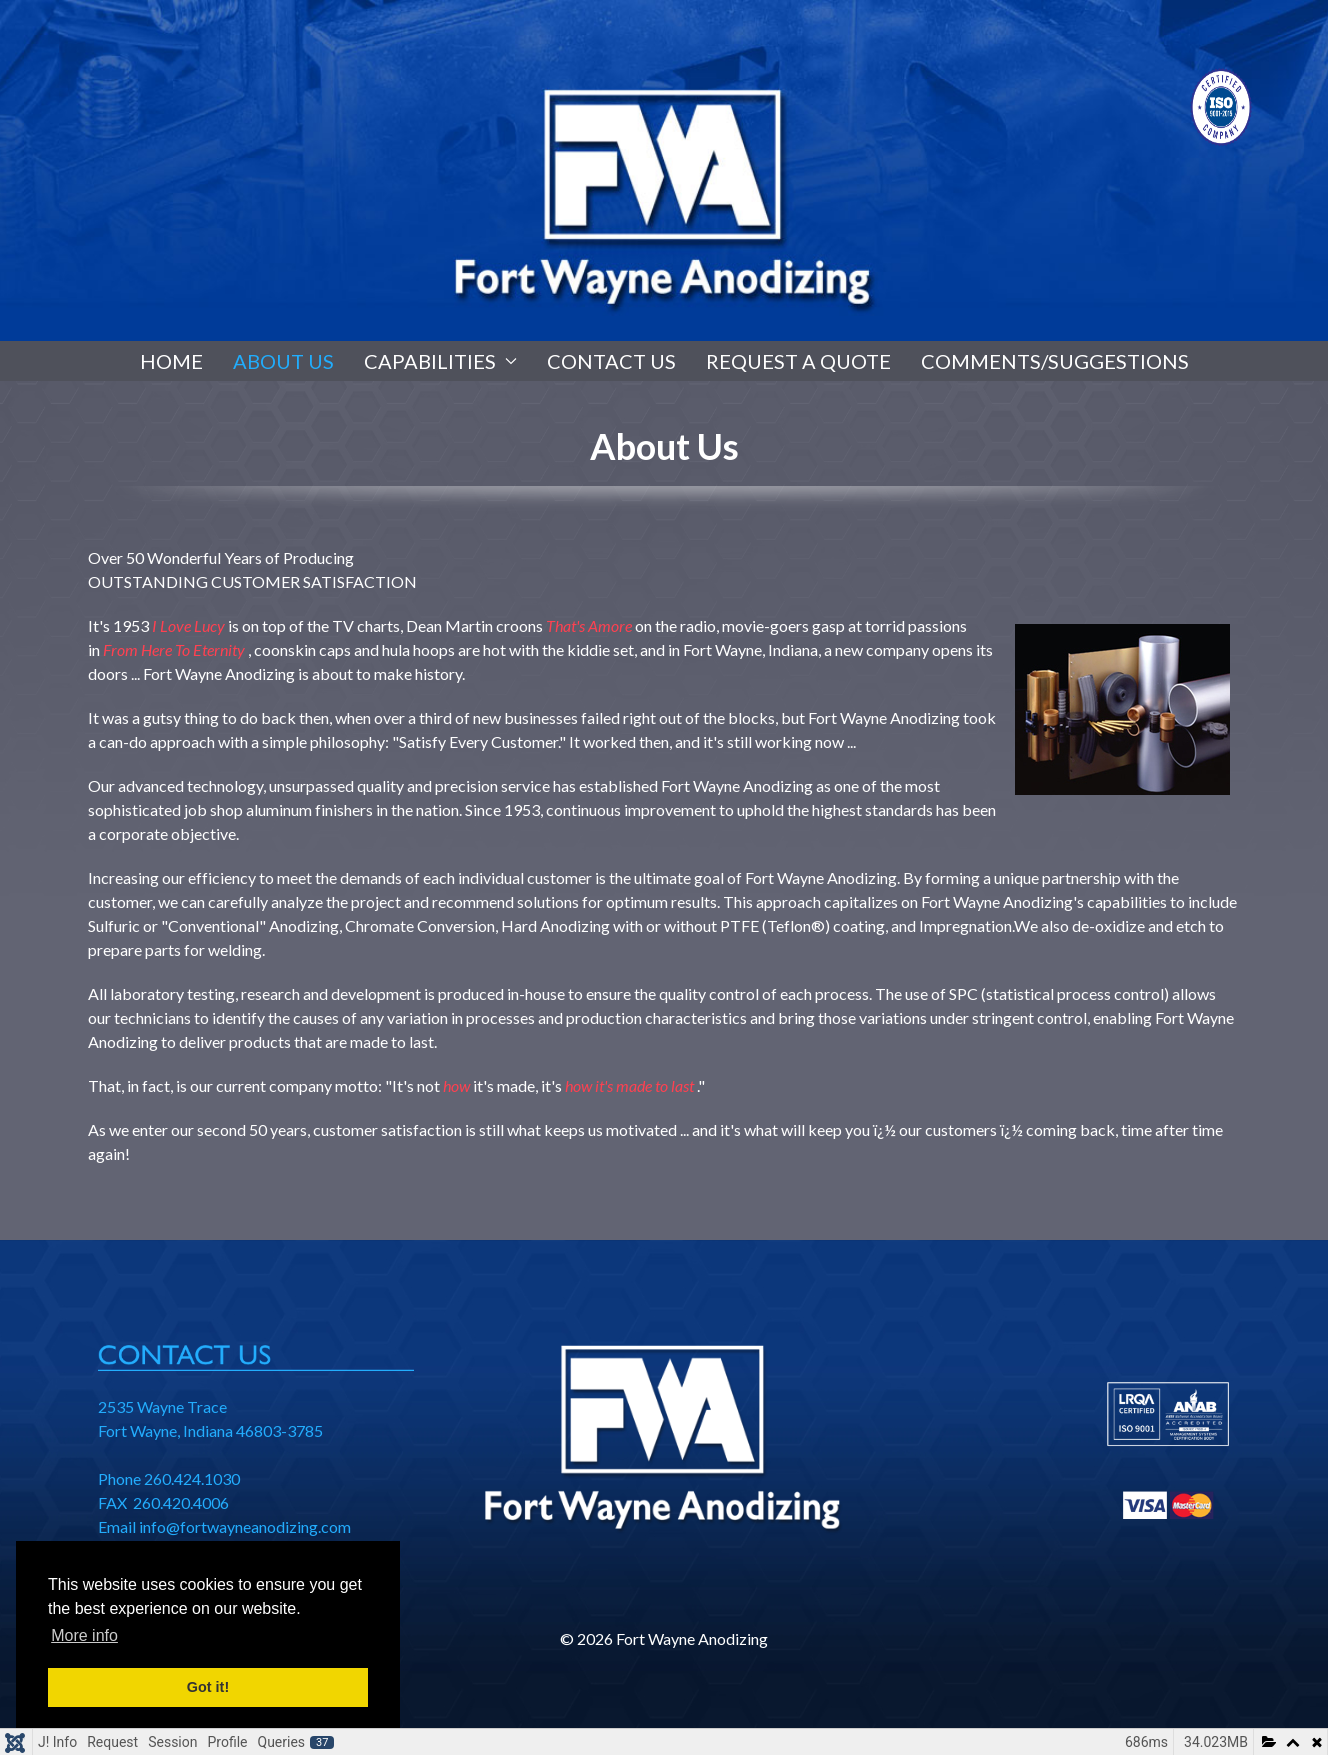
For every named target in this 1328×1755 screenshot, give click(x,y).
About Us (283, 361)
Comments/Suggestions (1055, 361)
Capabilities (440, 361)
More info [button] (84, 1635)
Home (171, 361)
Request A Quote (798, 361)
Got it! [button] (208, 1687)
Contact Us (611, 361)
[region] (664, 170)
